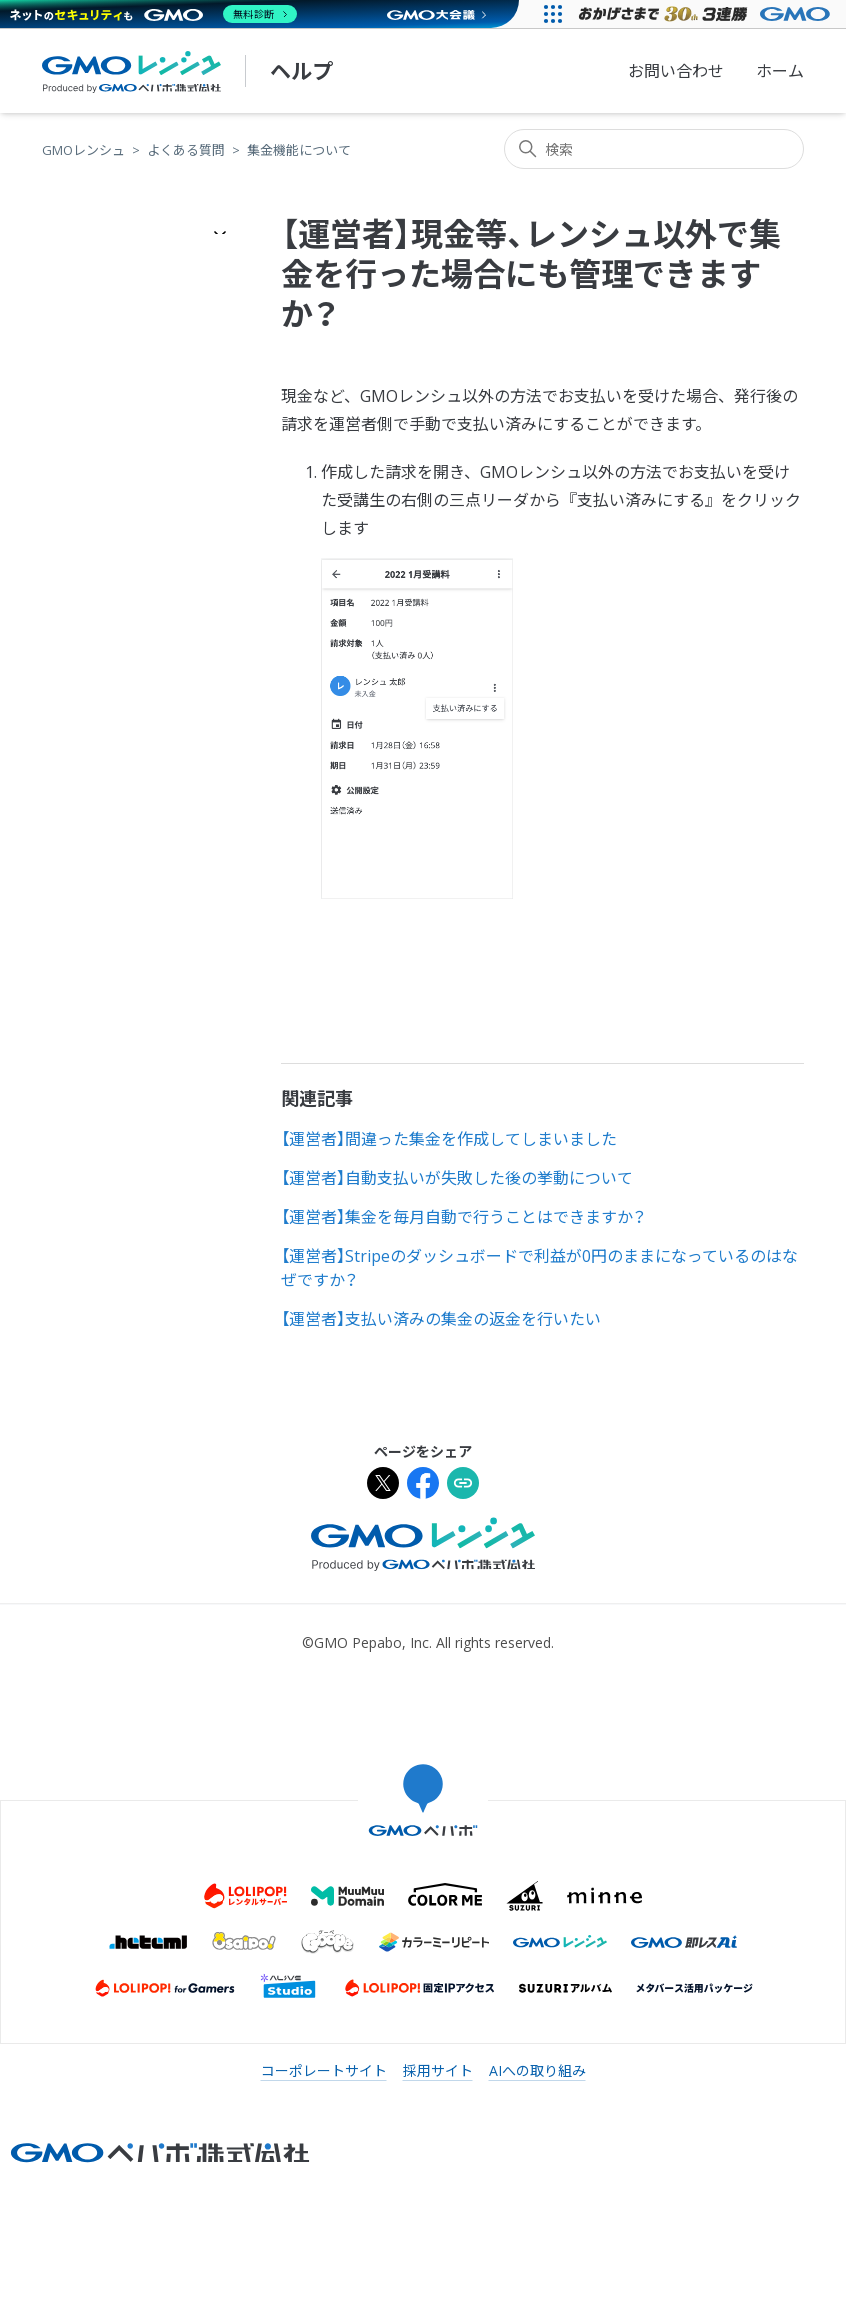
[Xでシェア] (383, 1485)
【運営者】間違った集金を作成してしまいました (449, 1139)
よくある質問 (186, 150)
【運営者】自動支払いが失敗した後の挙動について (457, 1178)
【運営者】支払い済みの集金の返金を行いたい (441, 1319)
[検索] (654, 149)
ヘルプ (301, 71)
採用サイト (438, 2070)
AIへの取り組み (537, 2070)
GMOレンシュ (83, 150)
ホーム (780, 71)
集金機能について (299, 150)
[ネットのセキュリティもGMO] (153, 14)
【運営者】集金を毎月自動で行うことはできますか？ (463, 1217)
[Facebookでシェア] (423, 1485)
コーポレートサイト (324, 2070)
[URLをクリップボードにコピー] (463, 1485)
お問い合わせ (676, 71)
